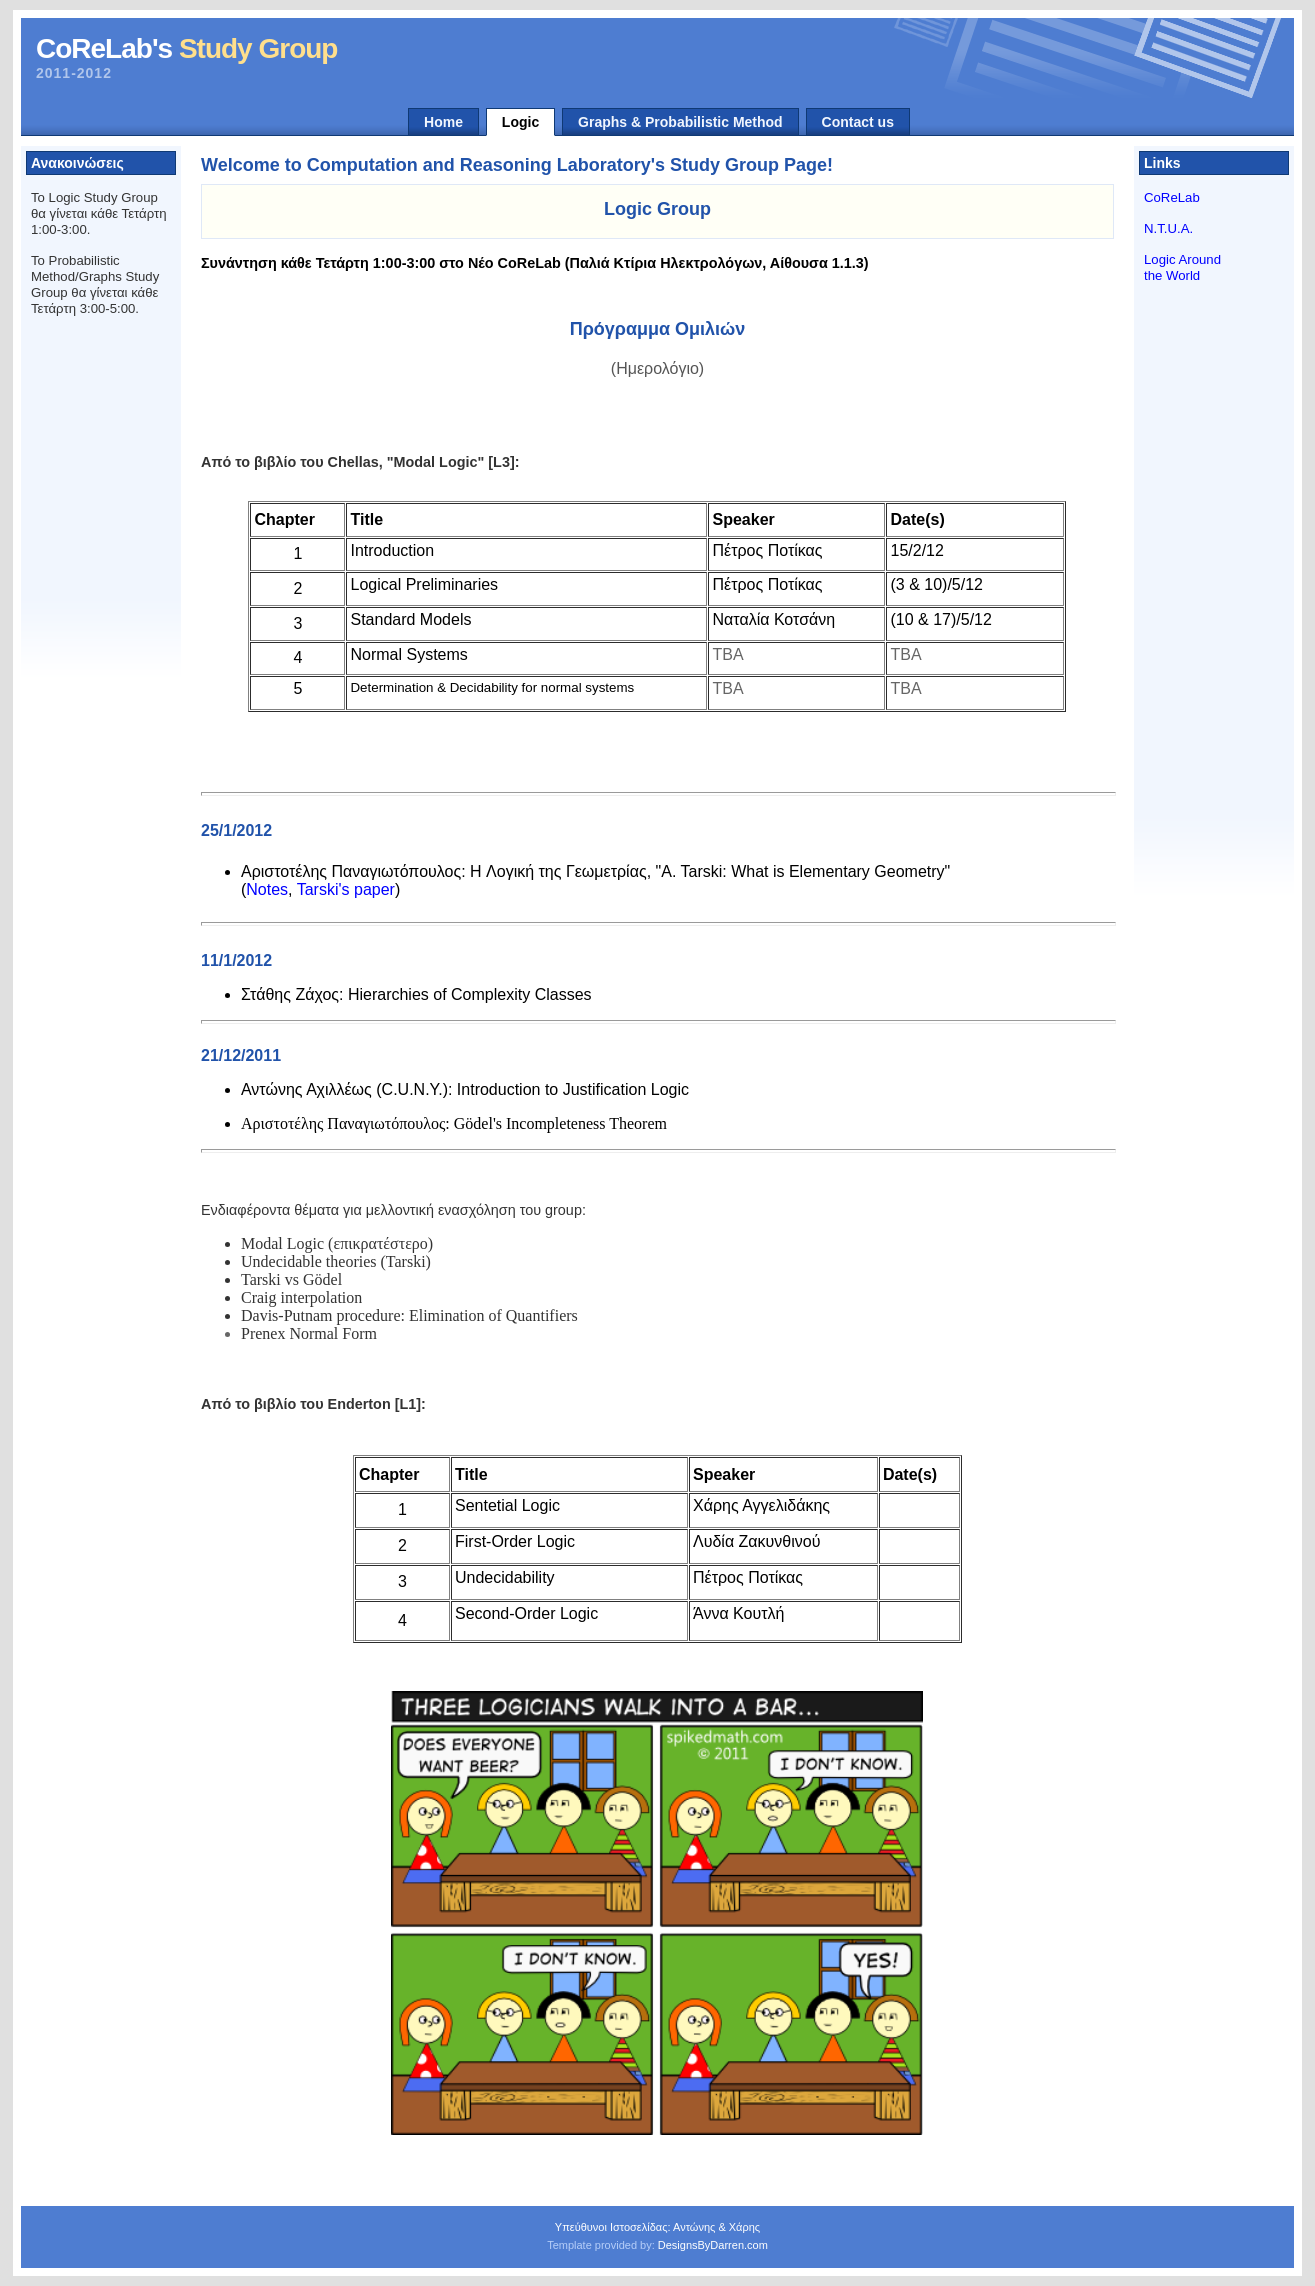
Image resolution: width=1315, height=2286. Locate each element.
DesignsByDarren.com (713, 2245)
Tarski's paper (346, 889)
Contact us (858, 122)
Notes (267, 889)
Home (443, 122)
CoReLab (1172, 197)
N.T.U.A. (1168, 228)
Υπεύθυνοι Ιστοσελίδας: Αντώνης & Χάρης (657, 2227)
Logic (520, 122)
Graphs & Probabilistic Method (680, 122)
